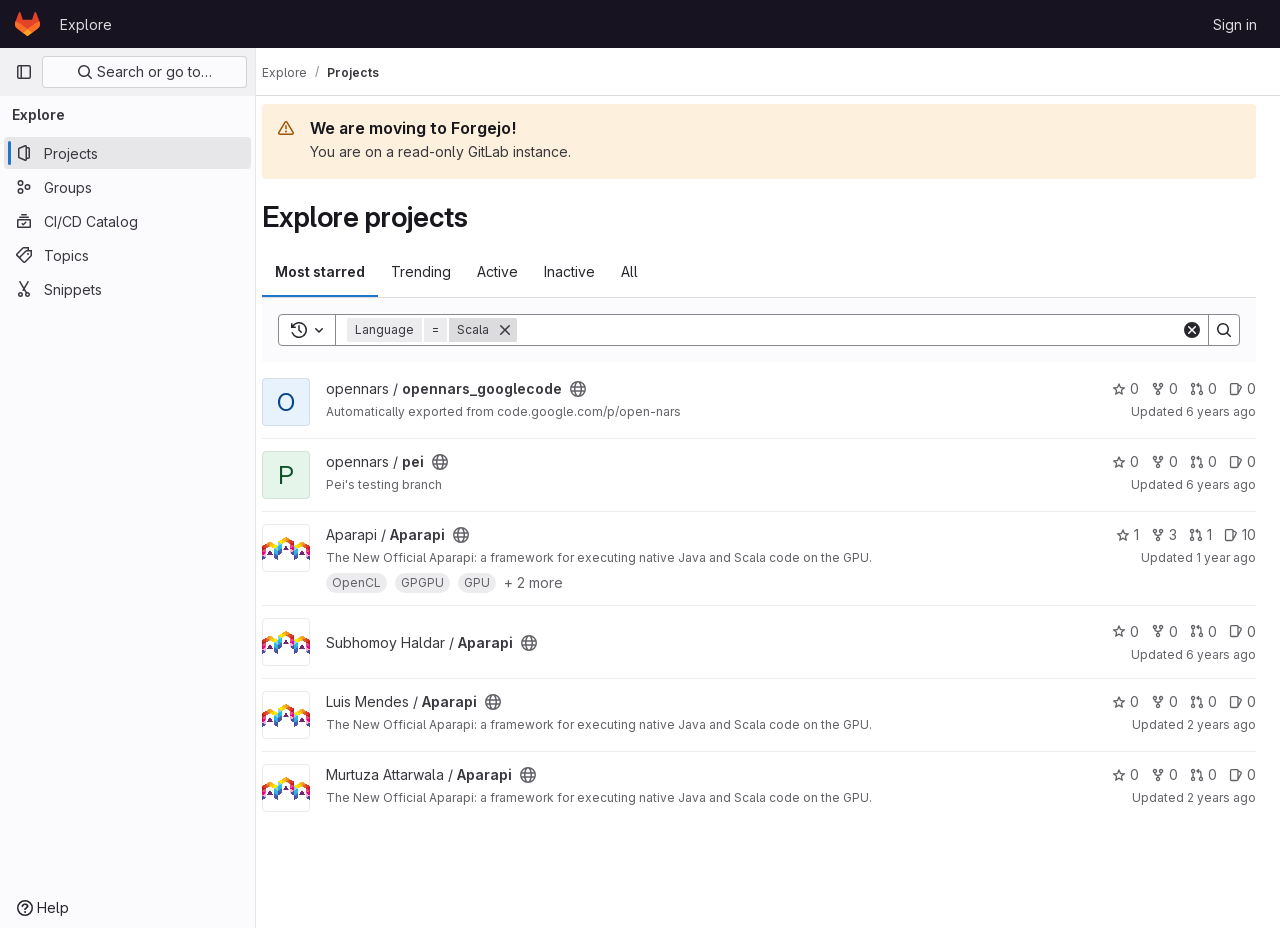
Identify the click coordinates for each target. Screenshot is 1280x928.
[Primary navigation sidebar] (24, 72)
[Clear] (1192, 330)
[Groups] (127, 187)
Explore (86, 24)
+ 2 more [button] (551, 582)
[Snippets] (127, 289)
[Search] (858, 330)
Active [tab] (515, 271)
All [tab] (647, 271)
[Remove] (523, 330)
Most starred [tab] (338, 271)
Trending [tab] (439, 271)
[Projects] (127, 153)
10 (1240, 534)
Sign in (1235, 24)
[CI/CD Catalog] (127, 221)
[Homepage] (27, 24)
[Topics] (127, 255)
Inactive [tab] (587, 271)
